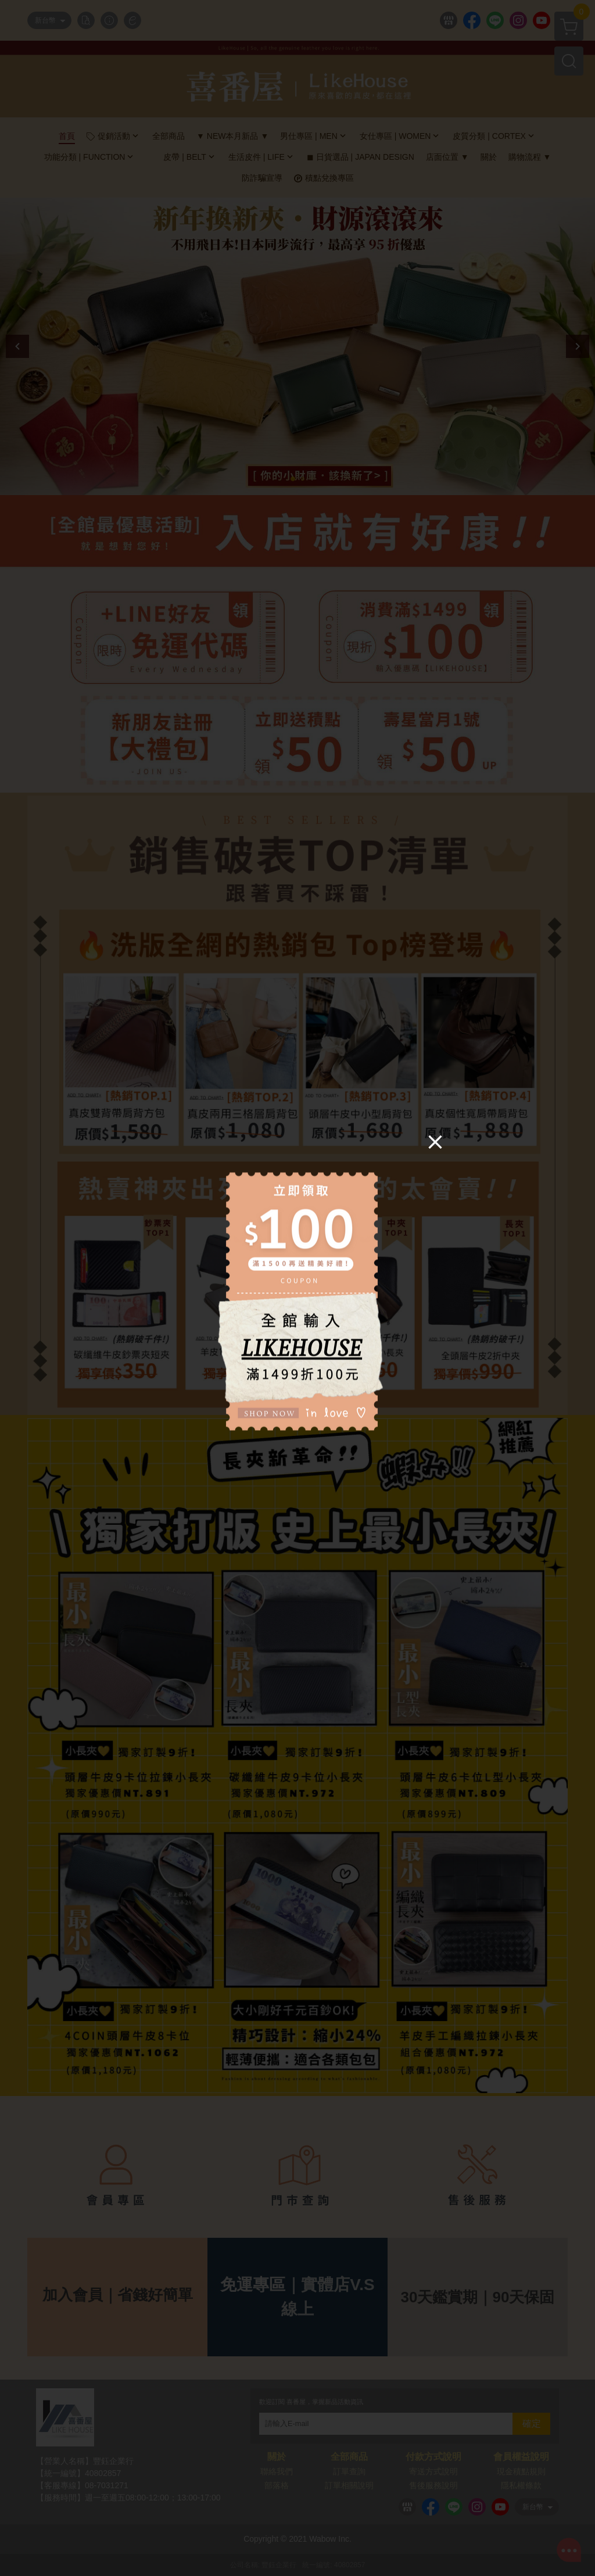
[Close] (435, 1141)
